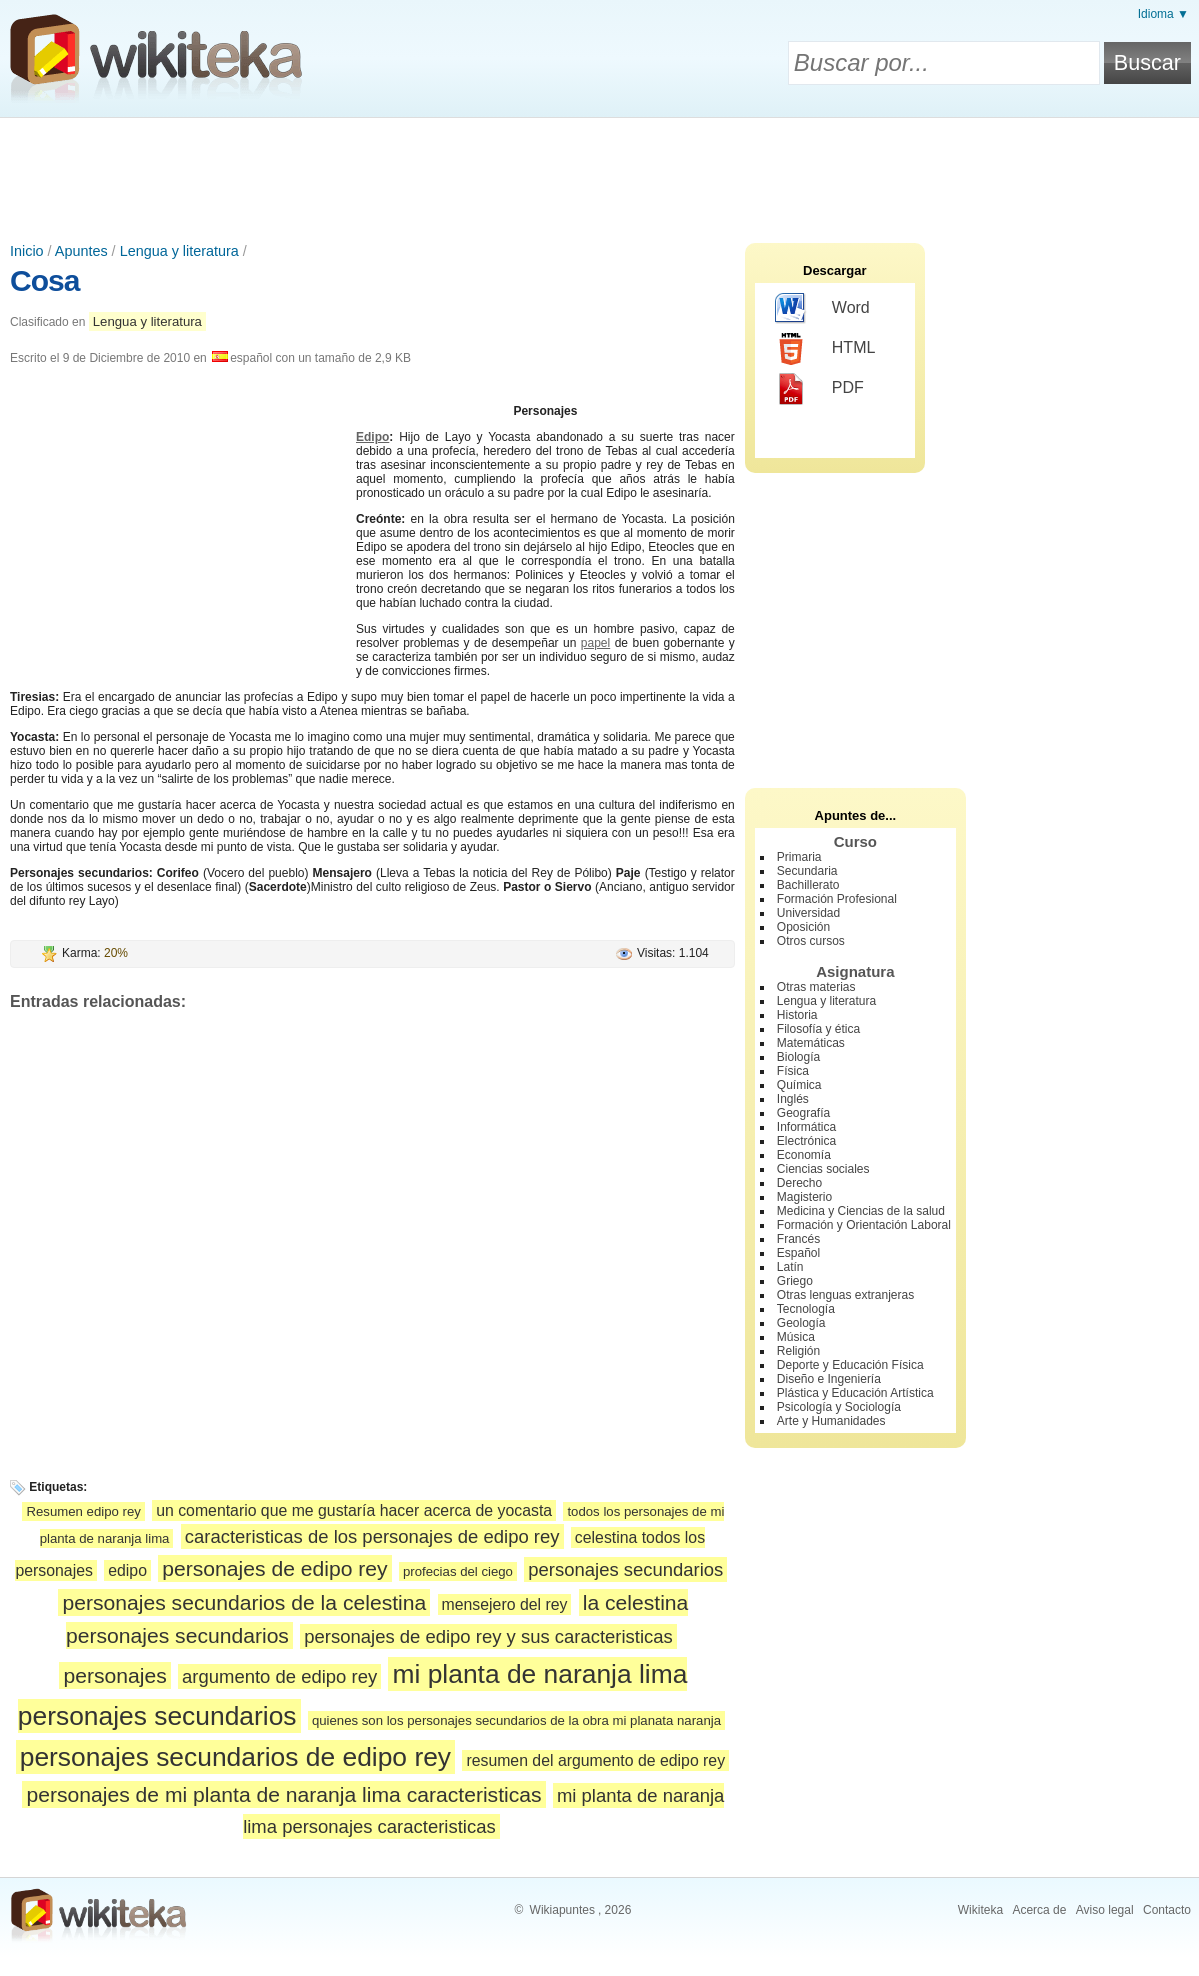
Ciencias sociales (823, 1169)
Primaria (799, 857)
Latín (790, 1267)
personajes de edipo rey (274, 1568)
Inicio (27, 251)
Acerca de (1039, 1910)
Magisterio (804, 1197)
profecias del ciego (458, 1571)
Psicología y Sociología (839, 1407)
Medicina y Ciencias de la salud (861, 1211)
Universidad (808, 913)
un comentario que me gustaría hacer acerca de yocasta (354, 1510)
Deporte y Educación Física (850, 1365)
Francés (798, 1239)
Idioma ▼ (1163, 14)
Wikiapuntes (562, 1910)
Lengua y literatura (179, 251)
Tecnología (806, 1309)
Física (793, 1071)
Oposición (803, 927)
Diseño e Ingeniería (829, 1379)
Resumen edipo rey (83, 1511)
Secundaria (807, 871)
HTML (825, 349)
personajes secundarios (625, 1569)
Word (822, 309)
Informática (806, 1127)
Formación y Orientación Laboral (864, 1225)
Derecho (799, 1183)
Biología (798, 1057)
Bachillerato (808, 885)
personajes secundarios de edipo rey (235, 1757)
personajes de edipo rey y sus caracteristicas (488, 1636)
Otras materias (816, 987)
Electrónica (806, 1141)
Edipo (372, 437)
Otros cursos (811, 941)
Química (799, 1085)
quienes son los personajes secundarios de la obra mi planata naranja (516, 1720)
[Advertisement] (600, 173)
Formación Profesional (837, 899)
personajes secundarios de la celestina (244, 1602)
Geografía (803, 1113)
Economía (804, 1155)
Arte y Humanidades (831, 1421)
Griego (795, 1281)
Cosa (44, 280)
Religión (798, 1351)
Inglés (793, 1099)
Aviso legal (1105, 1910)
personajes (114, 1675)
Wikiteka (980, 1910)
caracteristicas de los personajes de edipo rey (372, 1536)
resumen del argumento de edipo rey (595, 1760)
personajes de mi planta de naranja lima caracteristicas (283, 1794)
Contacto (1167, 1910)
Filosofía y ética (818, 1029)
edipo (127, 1570)
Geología (801, 1323)
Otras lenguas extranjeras (845, 1295)
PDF (819, 389)
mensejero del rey (505, 1604)
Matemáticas (811, 1043)
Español (798, 1253)
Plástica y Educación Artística (855, 1393)
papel (595, 643)
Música (796, 1337)
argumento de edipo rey (279, 1676)
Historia (797, 1015)
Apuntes (81, 251)
